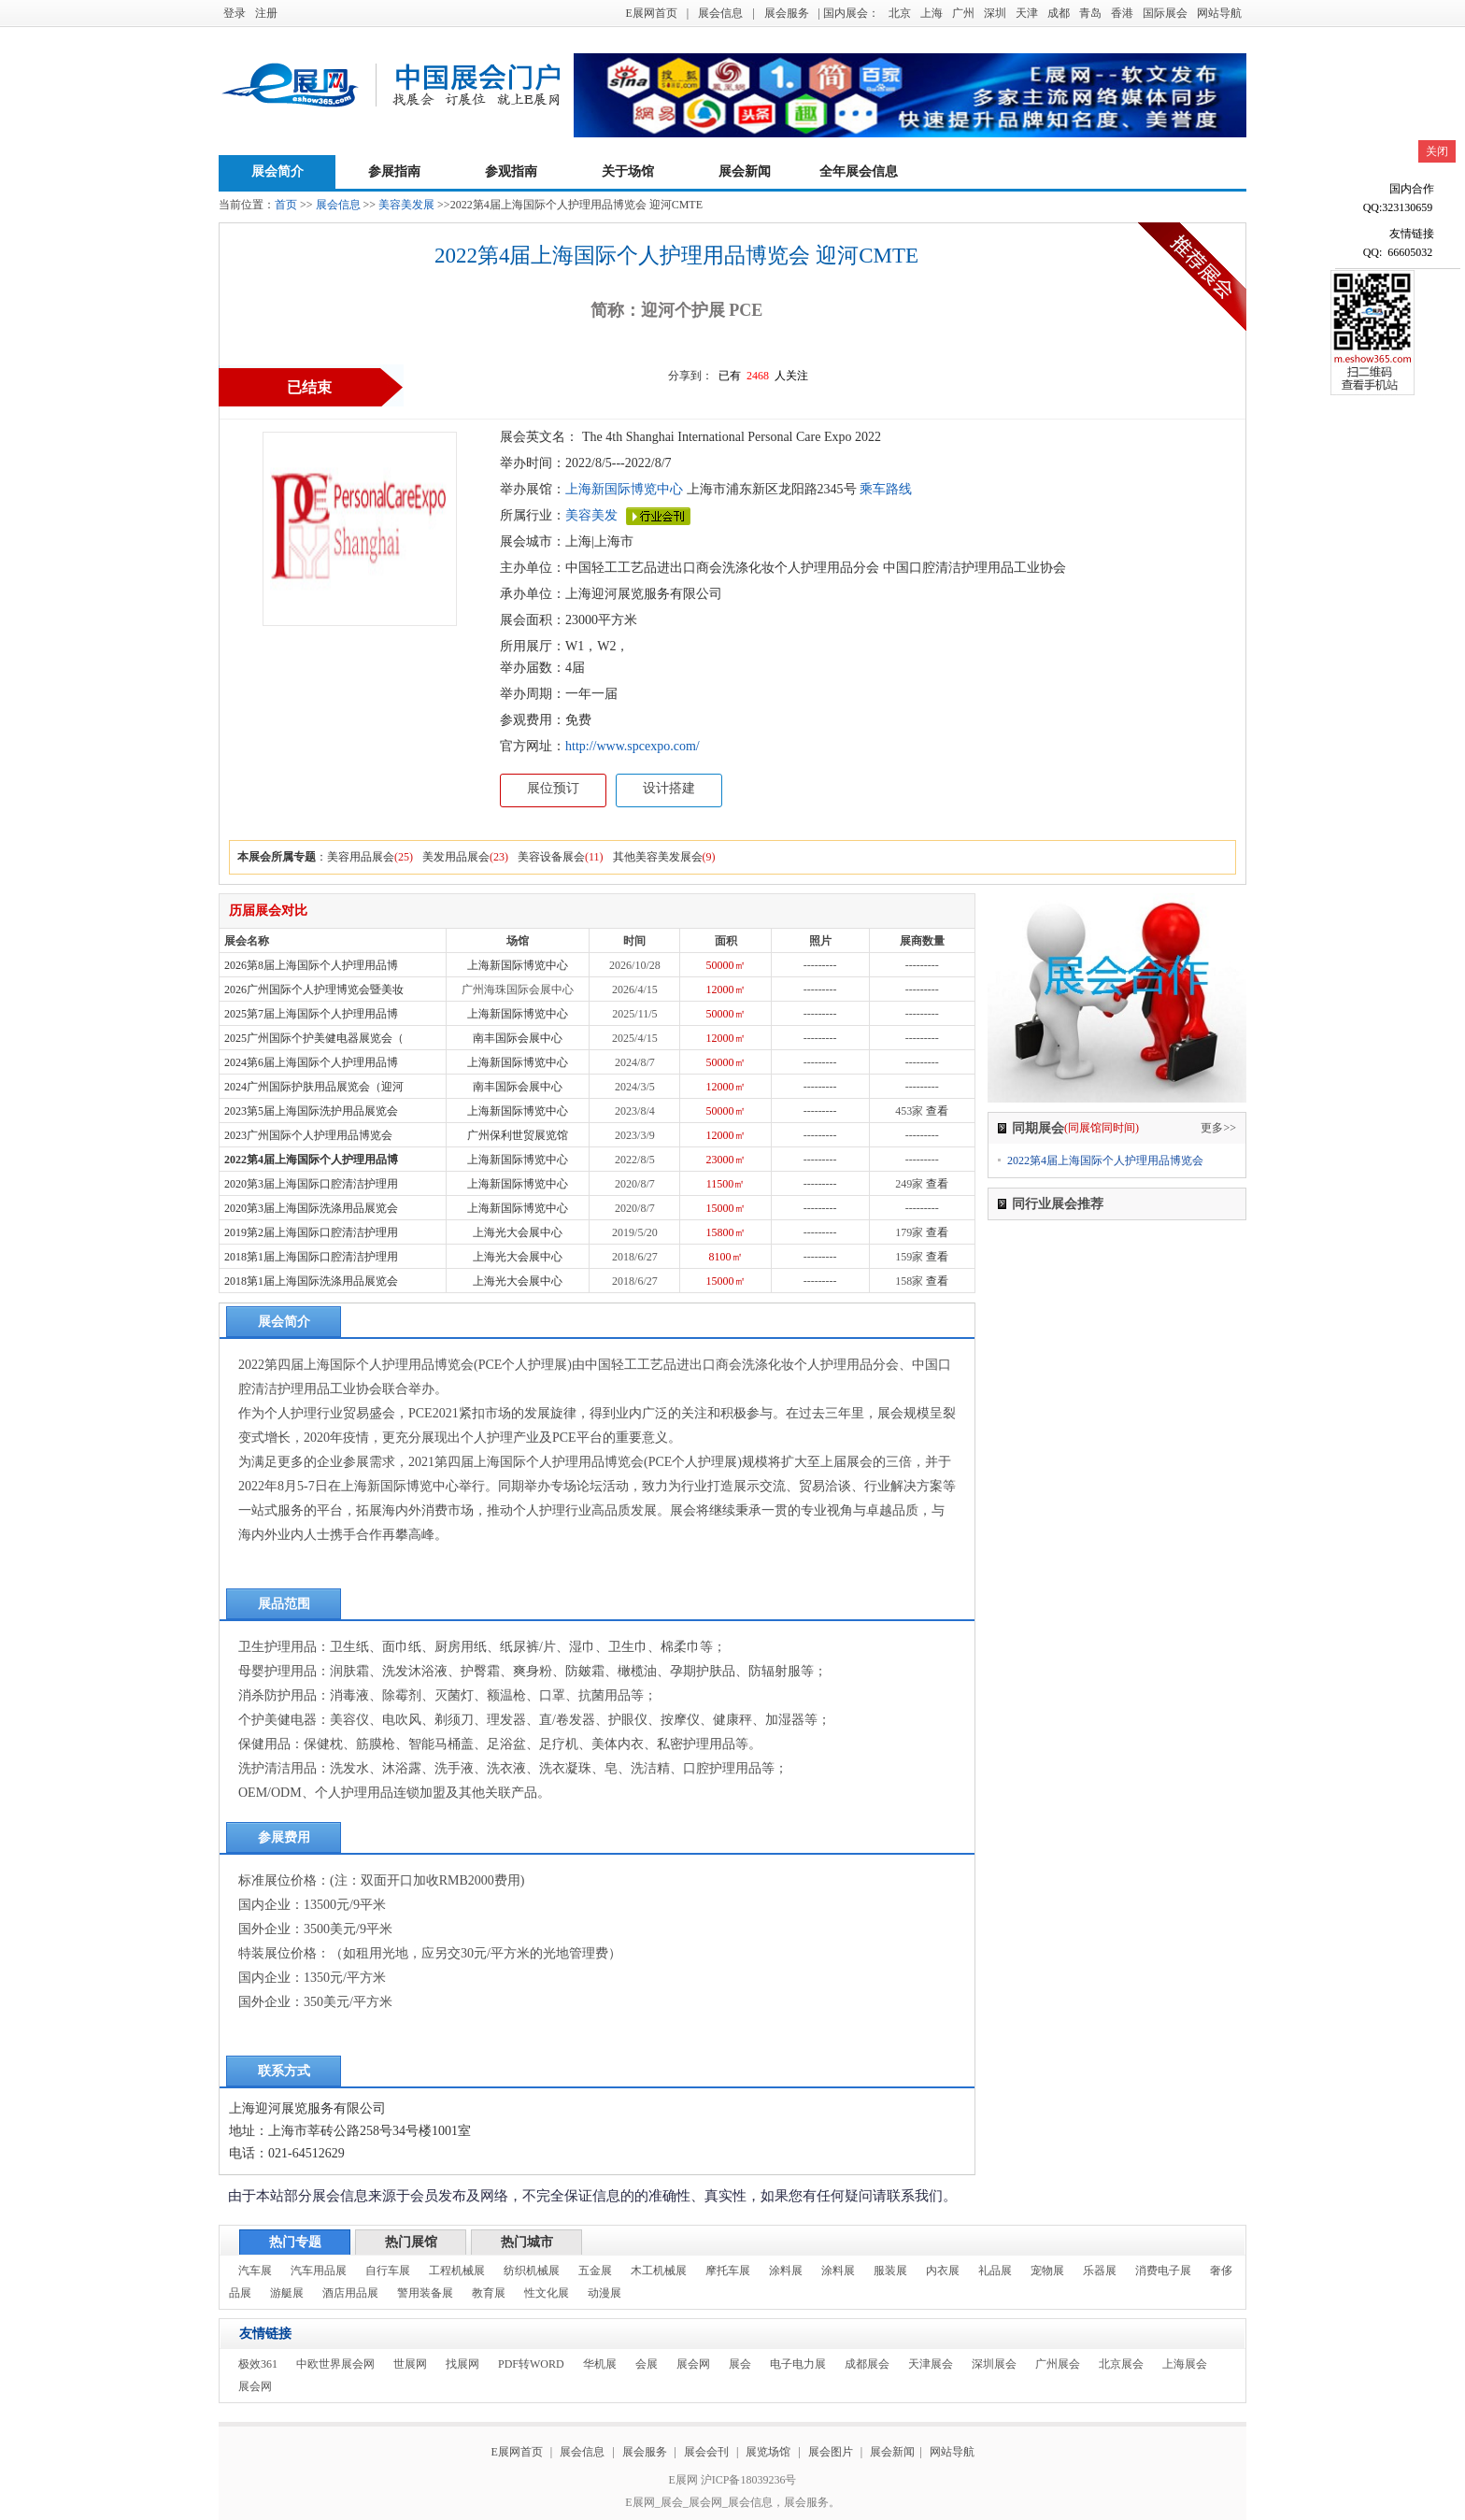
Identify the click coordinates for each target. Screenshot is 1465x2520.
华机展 (600, 2364)
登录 (234, 13)
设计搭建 (669, 788)
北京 (900, 13)
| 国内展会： (848, 13)
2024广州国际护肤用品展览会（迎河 (314, 1086)
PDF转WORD (531, 2364)
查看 (937, 1111)
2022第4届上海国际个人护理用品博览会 (1105, 1160)
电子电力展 (798, 2364)
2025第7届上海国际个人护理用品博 (311, 1013)
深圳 (995, 13)
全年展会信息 (858, 171)
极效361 (257, 2364)
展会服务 (786, 13)
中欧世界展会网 (335, 2364)
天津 (1027, 13)
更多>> (1218, 1127)
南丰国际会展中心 (517, 1038)
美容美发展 (406, 204)
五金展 (595, 2270)
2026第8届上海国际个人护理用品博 (311, 965)
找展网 (462, 2364)
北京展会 (1121, 2364)
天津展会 (930, 2364)
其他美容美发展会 (658, 856)
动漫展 (604, 2292)
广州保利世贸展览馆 (517, 1135)
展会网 (693, 2364)
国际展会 (1165, 13)
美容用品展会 (360, 856)
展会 (740, 2364)
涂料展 (786, 2270)
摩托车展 (727, 2270)
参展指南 (394, 171)
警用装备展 (425, 2292)
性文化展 (546, 2292)
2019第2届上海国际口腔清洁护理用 (311, 1232)
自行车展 (387, 2270)
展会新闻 (744, 171)
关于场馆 (628, 171)
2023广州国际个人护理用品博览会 (308, 1135)
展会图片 (832, 2451)
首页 (286, 204)
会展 (646, 2364)
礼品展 (995, 2270)
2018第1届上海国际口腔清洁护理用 (311, 1256)
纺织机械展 (532, 2270)
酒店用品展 (350, 2292)
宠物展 (1047, 2270)
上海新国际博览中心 (624, 489)
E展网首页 (650, 13)
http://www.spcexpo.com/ (632, 746)
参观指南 (511, 171)
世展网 (410, 2364)
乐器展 (1100, 2270)
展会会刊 (706, 2451)
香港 (1122, 13)
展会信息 (720, 13)
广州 (963, 13)
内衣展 (943, 2270)
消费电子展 (1163, 2270)
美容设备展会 (551, 856)
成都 (1058, 13)
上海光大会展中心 (517, 1232)
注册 (266, 13)
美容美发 (591, 515)
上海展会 (1184, 2364)
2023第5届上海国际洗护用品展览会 (311, 1111)
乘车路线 (885, 489)
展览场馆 (768, 2451)
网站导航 (1219, 13)
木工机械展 (659, 2270)
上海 (931, 13)
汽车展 (255, 2270)
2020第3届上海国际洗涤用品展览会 (311, 1208)
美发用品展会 (456, 856)
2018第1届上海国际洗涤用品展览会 (311, 1281)
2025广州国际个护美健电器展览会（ (314, 1038)
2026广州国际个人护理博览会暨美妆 (314, 989)
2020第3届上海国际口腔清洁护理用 (311, 1183)
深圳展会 (994, 2364)
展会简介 (277, 171)
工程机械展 (457, 2270)
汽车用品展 (319, 2270)
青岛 (1090, 13)
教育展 (488, 2292)
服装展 (890, 2270)
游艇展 (287, 2292)
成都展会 (867, 2364)
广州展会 (1057, 2364)
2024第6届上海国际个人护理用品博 (311, 1062)
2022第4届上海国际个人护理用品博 (311, 1159)
